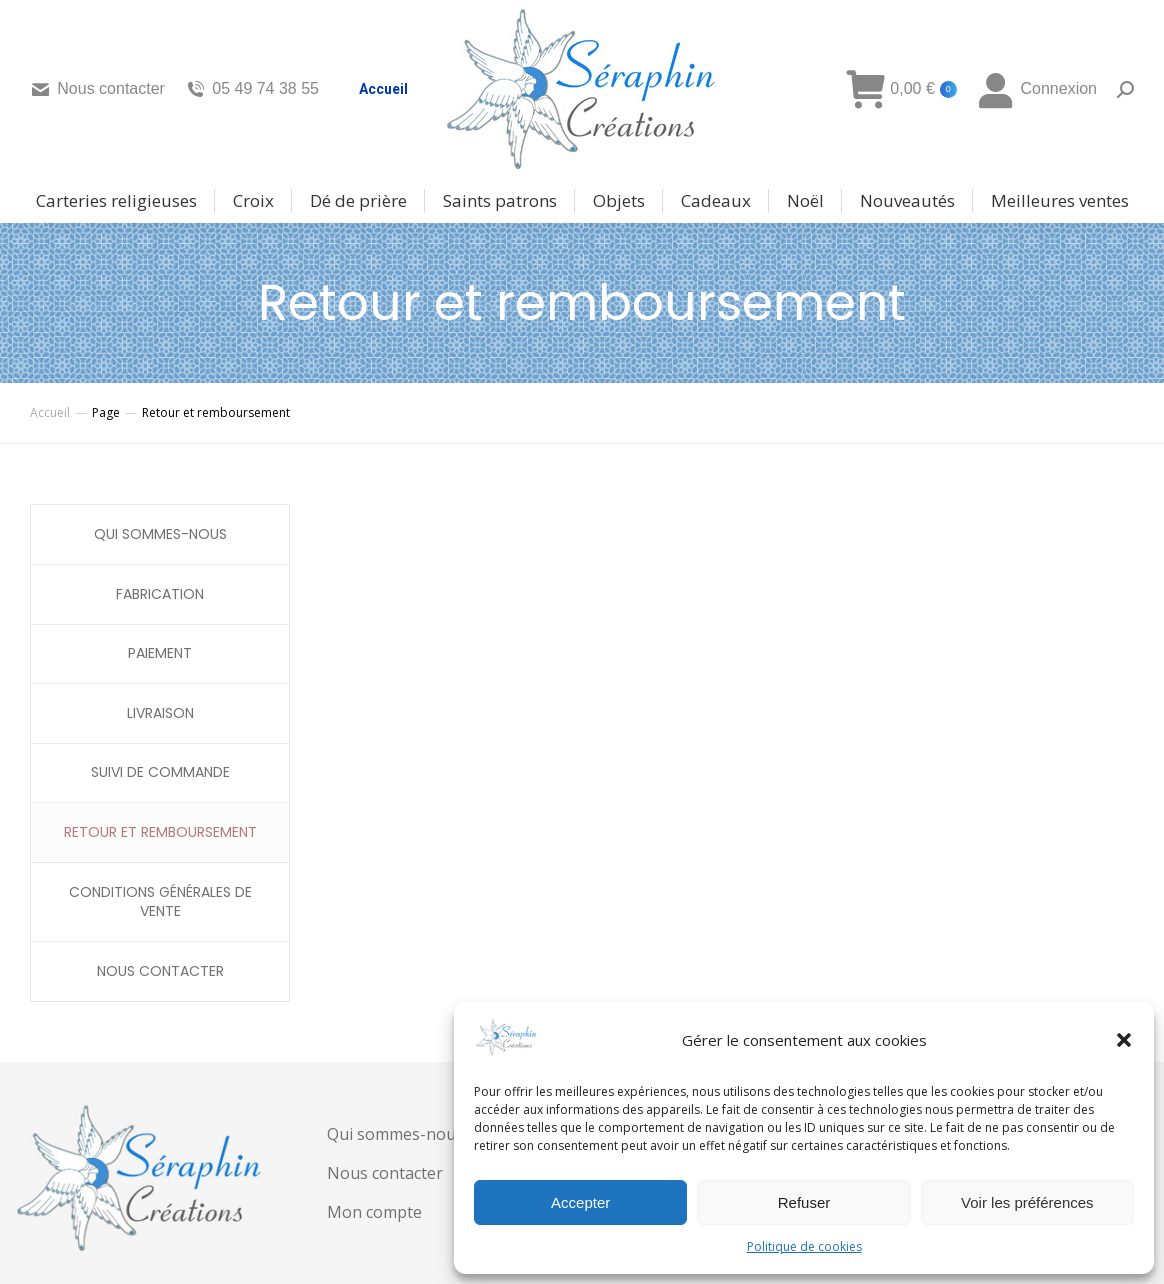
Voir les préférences (1027, 1202)
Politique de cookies (804, 1246)
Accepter (580, 1202)
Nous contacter (97, 89)
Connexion (1037, 89)
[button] (1124, 1040)
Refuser (804, 1202)
